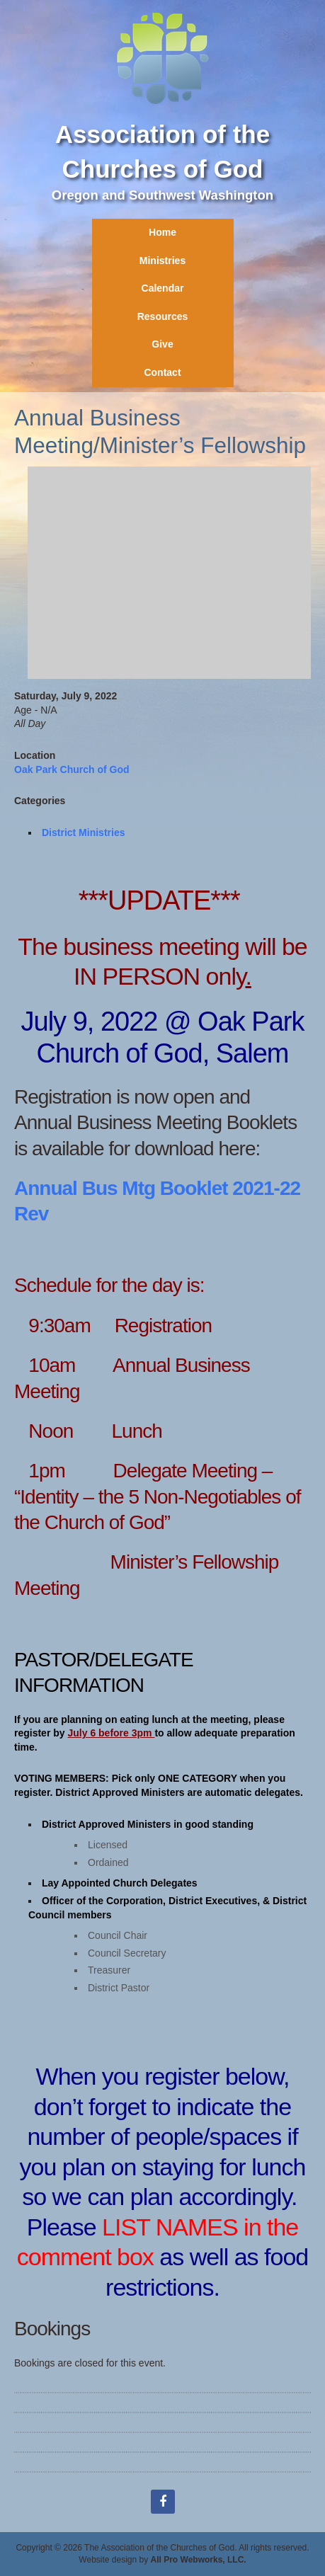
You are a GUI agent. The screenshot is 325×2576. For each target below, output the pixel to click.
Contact (162, 372)
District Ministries (83, 832)
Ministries (162, 260)
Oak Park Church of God (72, 769)
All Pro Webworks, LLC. (198, 2560)
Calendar (163, 288)
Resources (162, 316)
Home (162, 232)
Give (162, 344)
